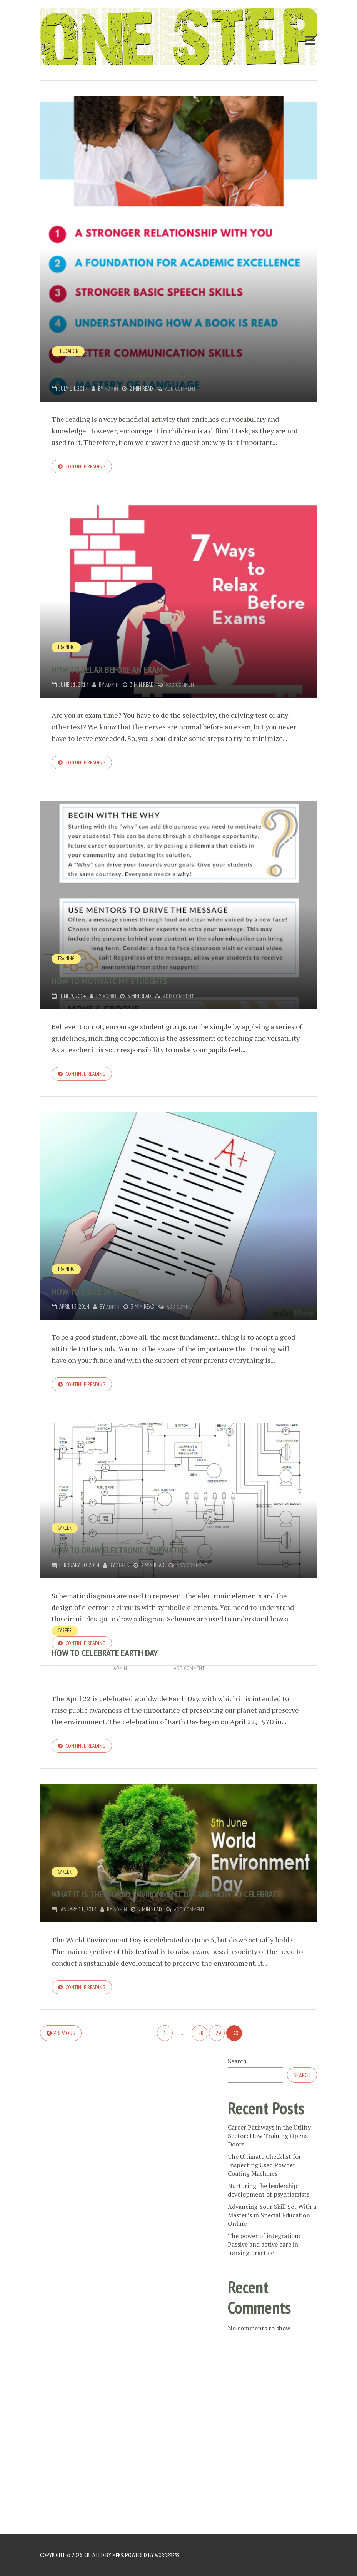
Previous (64, 2046)
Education (69, 351)
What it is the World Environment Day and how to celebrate (172, 1895)
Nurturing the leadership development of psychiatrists (268, 2203)
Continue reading (87, 467)
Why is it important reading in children (177, 371)
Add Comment (181, 389)
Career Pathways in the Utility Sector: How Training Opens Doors (269, 2149)
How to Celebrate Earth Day (140, 1660)
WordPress (170, 2555)
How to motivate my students (146, 983)
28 (201, 2046)
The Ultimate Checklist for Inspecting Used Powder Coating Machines (264, 2178)
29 (218, 2046)
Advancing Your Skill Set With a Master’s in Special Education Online (272, 2228)
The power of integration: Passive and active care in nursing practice (264, 2257)
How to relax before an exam (144, 669)
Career (65, 1535)
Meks (118, 2555)
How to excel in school (125, 1295)
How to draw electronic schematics (165, 1556)
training (67, 648)
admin (111, 389)
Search (237, 2074)
